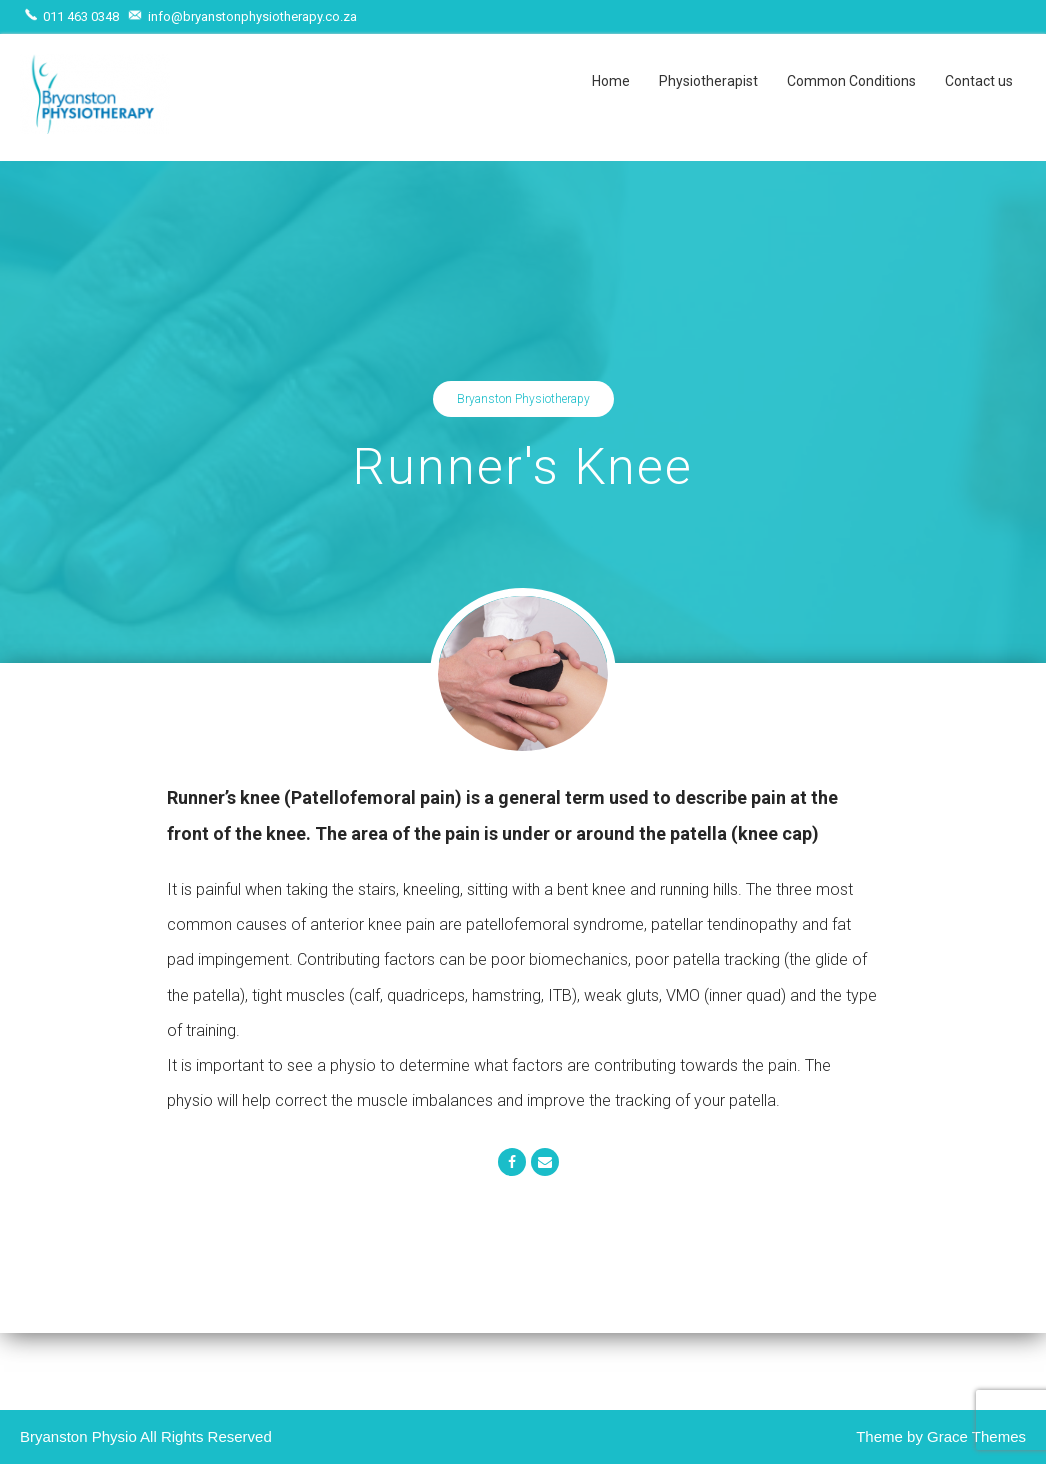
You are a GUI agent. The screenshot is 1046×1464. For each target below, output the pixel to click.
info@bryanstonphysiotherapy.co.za (244, 16)
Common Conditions (851, 81)
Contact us (979, 81)
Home (611, 81)
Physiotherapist (708, 81)
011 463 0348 (73, 16)
